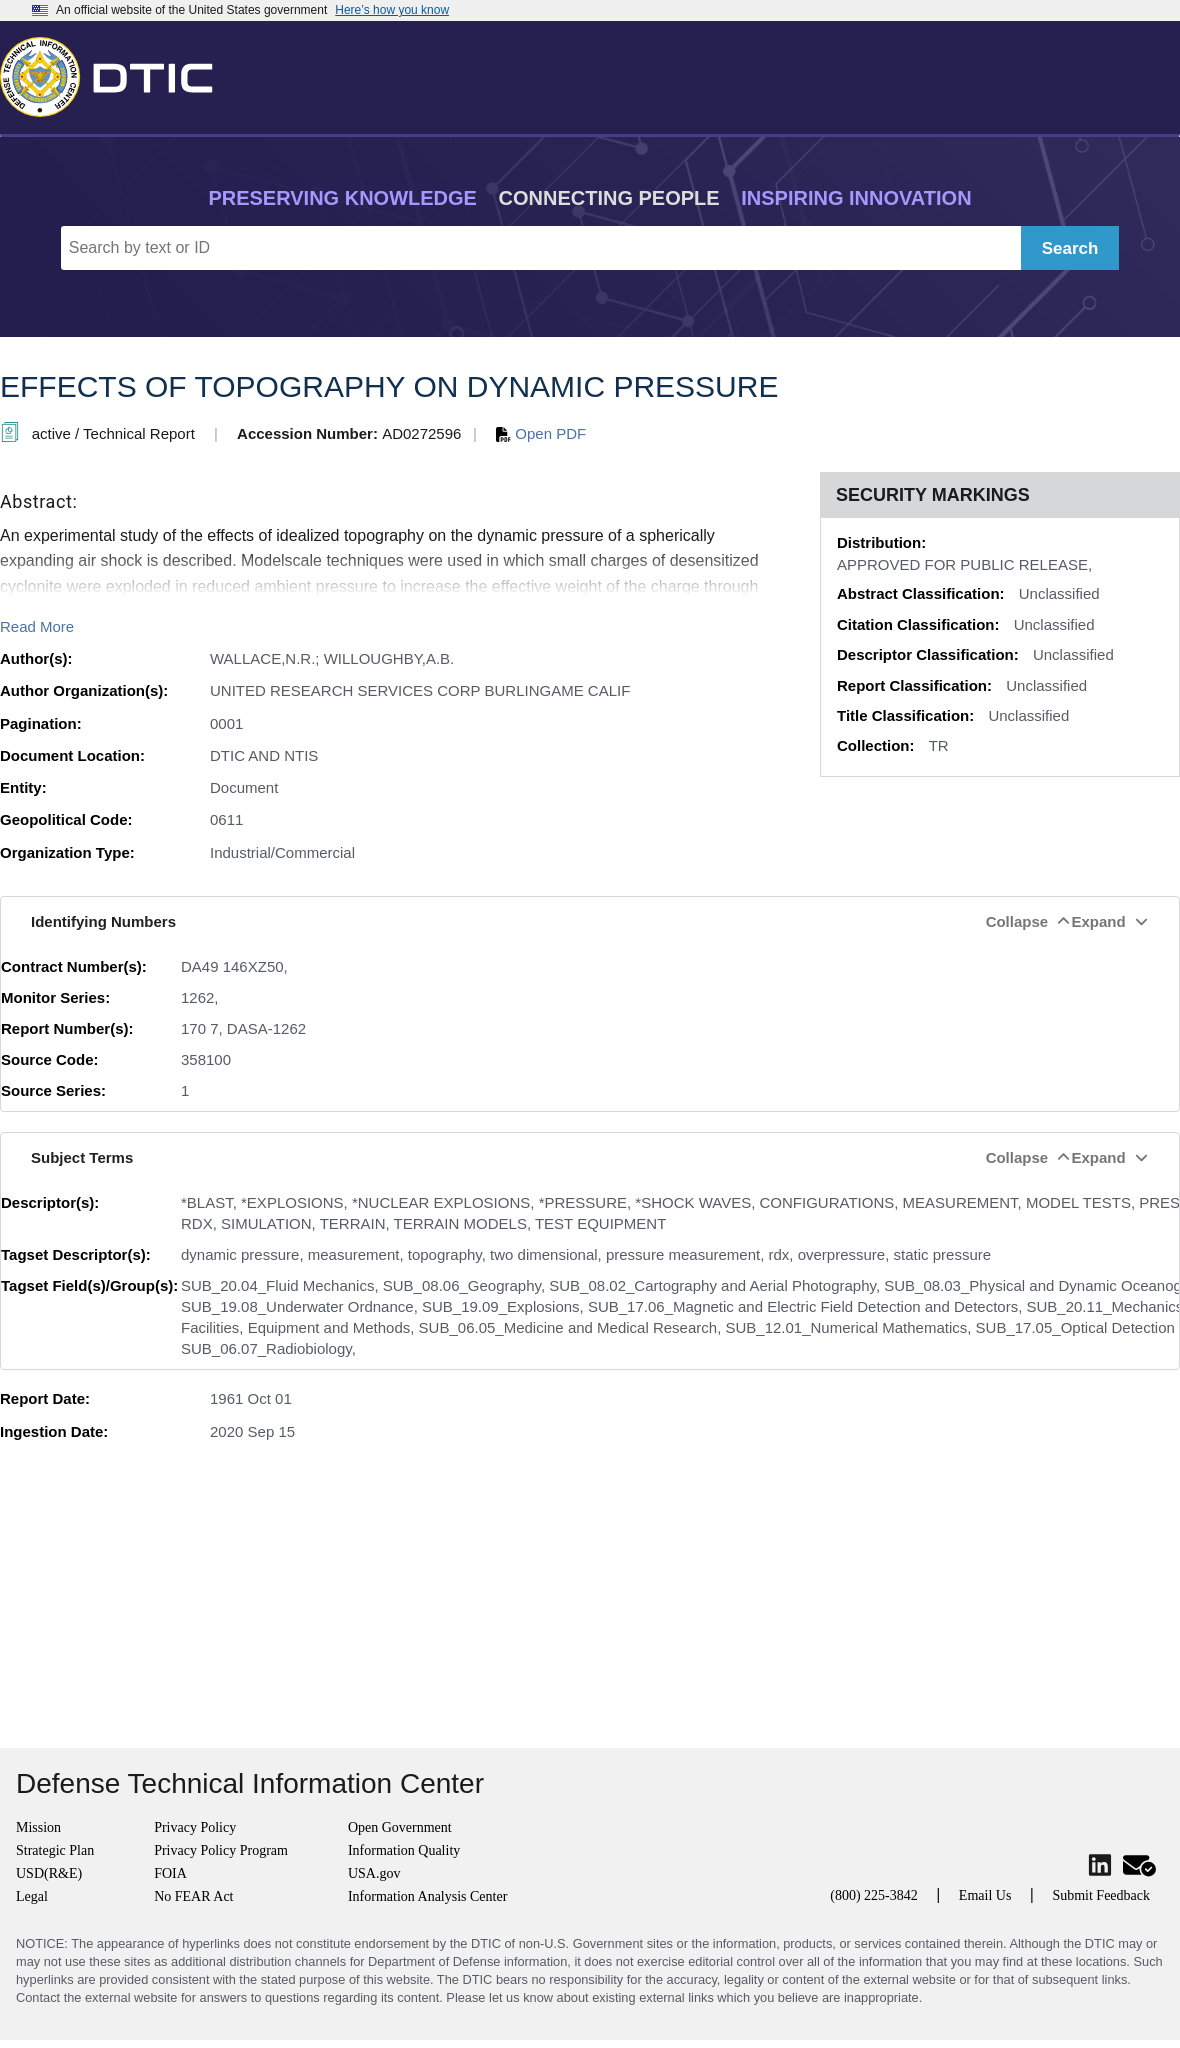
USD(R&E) (49, 1873)
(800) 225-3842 (874, 1895)
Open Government (400, 1827)
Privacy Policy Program (221, 1850)
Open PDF (541, 433)
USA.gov (374, 1873)
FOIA (170, 1873)
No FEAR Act (193, 1896)
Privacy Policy (195, 1827)
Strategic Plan (55, 1850)
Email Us (985, 1895)
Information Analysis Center (427, 1896)
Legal (32, 1896)
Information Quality (404, 1850)
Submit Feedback (1101, 1895)
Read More (37, 626)
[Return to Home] (115, 73)
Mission (38, 1827)
